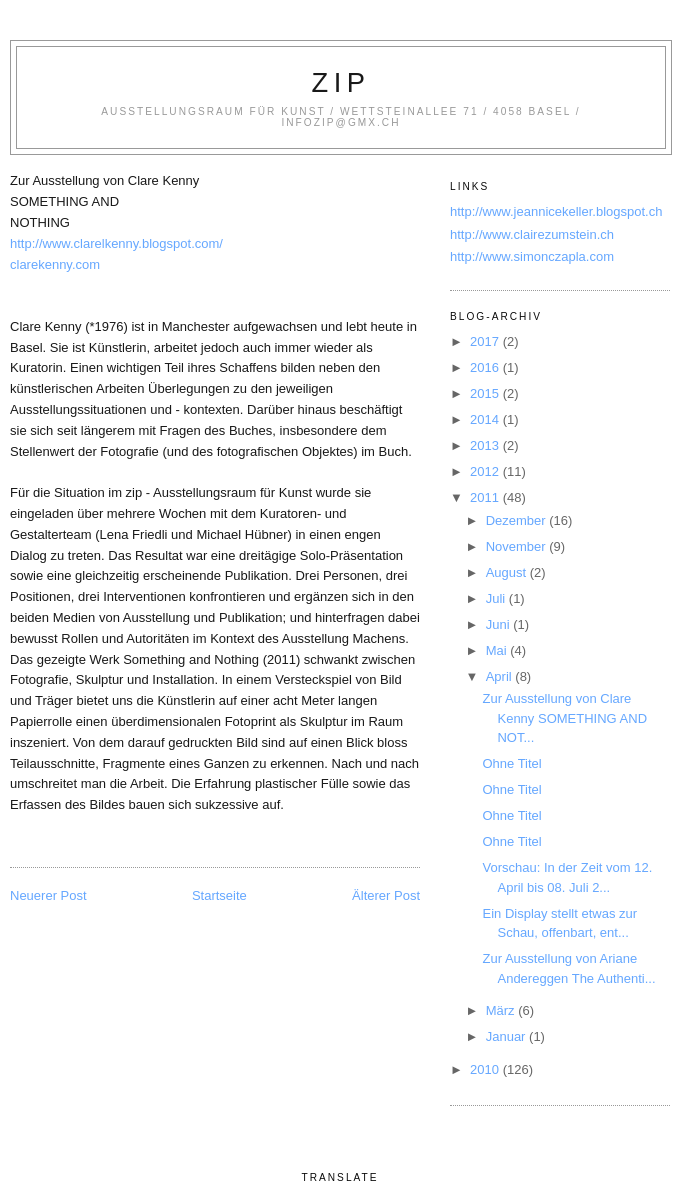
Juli (497, 598)
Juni (499, 624)
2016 (486, 367)
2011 (486, 497)
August (508, 572)
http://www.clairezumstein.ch (532, 234)
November (518, 546)
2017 (486, 341)
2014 (486, 419)
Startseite (219, 895)
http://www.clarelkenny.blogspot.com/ (116, 243)
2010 (486, 1069)
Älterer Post (386, 895)
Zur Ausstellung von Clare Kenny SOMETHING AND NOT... (564, 718)
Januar (507, 1036)
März (502, 1010)
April (501, 676)
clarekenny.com (55, 264)
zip (341, 82)
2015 (486, 393)
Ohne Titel (511, 763)
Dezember (518, 520)
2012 (486, 471)
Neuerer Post (48, 895)
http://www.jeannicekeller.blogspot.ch (556, 211)
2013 (486, 445)
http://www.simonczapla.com (532, 256)
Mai (498, 650)
